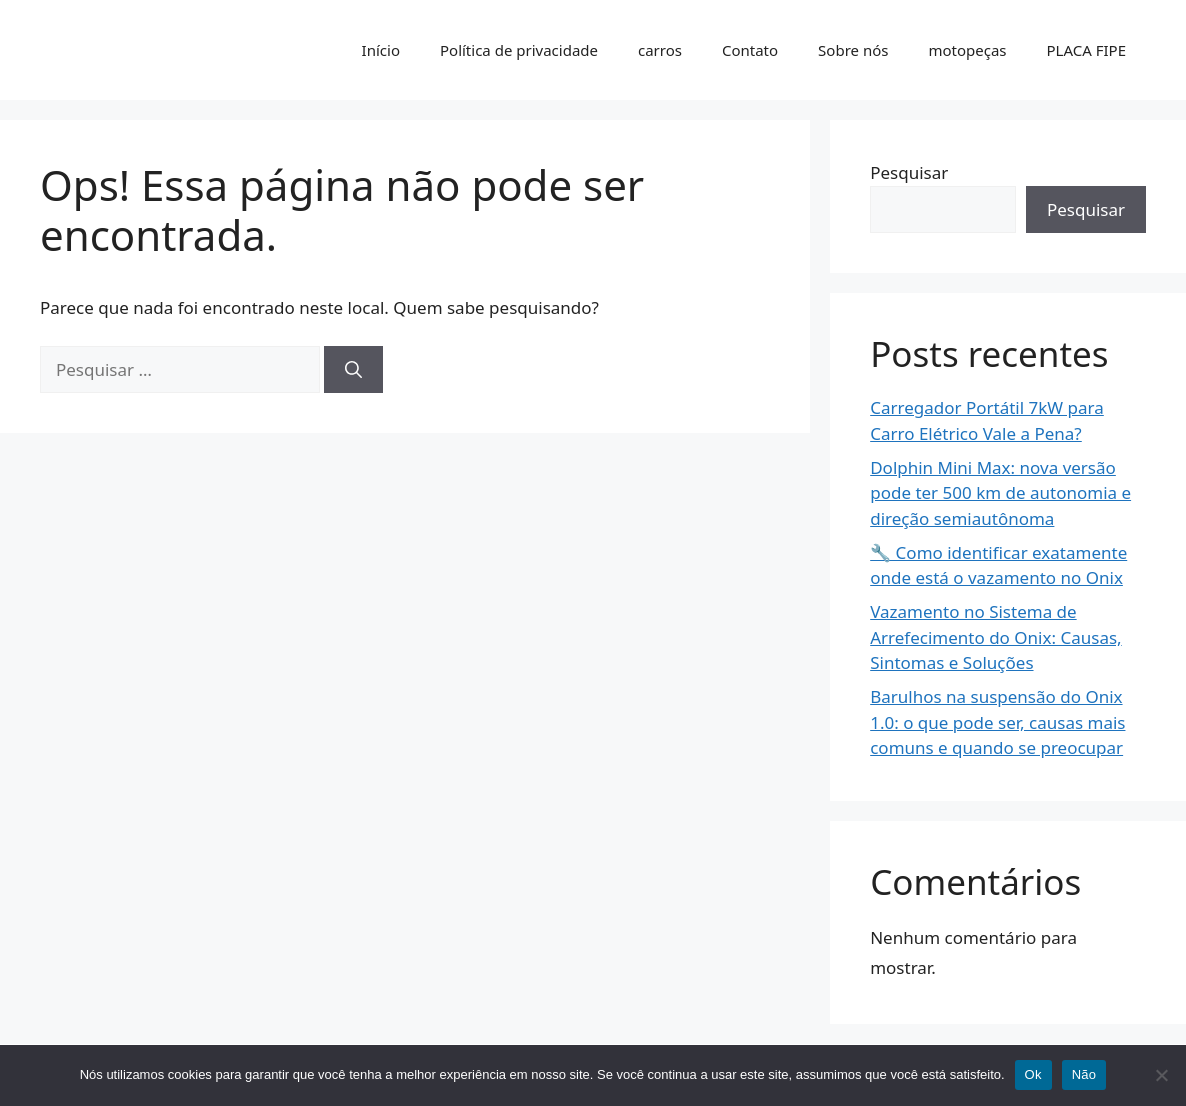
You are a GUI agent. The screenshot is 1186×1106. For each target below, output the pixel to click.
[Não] (1161, 1075)
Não (1084, 1074)
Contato (750, 50)
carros (660, 50)
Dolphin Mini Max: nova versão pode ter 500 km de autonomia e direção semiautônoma (1000, 493)
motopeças (967, 50)
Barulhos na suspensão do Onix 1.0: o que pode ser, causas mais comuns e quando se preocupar (997, 722)
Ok (1033, 1074)
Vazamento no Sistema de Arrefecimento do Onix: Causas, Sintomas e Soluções (995, 637)
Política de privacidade (519, 50)
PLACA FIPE (1086, 50)
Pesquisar (909, 172)
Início (381, 50)
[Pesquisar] (353, 370)
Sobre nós (853, 50)
